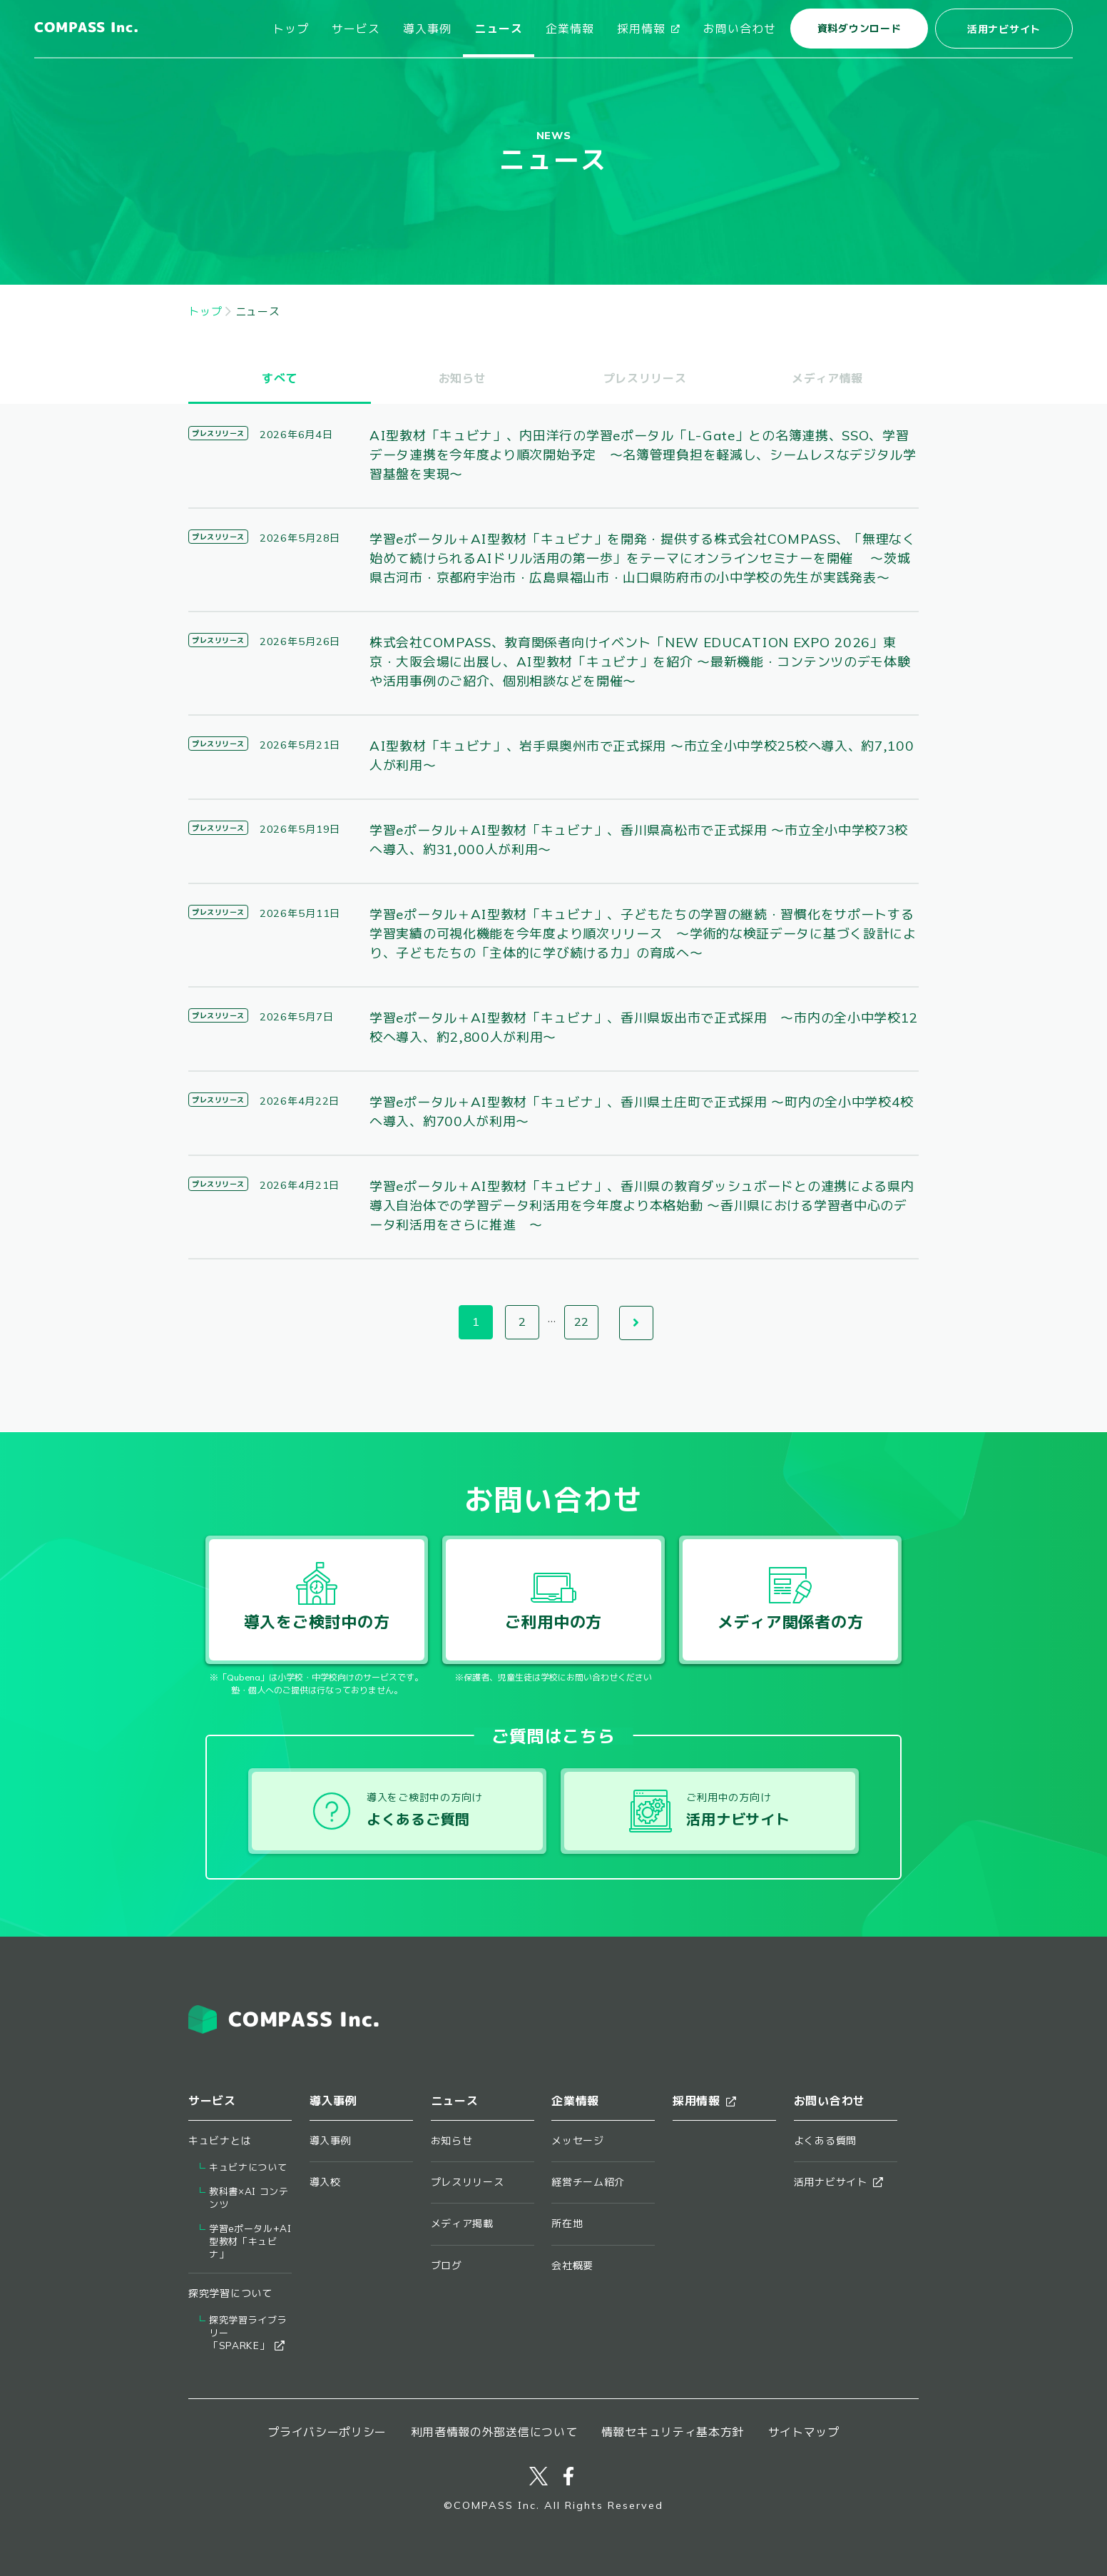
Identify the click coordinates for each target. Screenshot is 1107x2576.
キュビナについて (248, 2167)
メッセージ (577, 2141)
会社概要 (572, 2266)
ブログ (446, 2266)
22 (581, 1321)
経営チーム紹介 (588, 2182)
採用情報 (648, 28)
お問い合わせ (739, 28)
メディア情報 (827, 378)
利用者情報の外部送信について (494, 2432)
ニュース (498, 28)
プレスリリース (645, 378)
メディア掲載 (462, 2223)
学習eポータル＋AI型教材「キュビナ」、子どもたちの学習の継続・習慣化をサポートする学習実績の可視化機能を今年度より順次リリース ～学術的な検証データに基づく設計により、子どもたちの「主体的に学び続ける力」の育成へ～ (643, 934)
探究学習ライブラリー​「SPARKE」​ (248, 2333)
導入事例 (427, 28)
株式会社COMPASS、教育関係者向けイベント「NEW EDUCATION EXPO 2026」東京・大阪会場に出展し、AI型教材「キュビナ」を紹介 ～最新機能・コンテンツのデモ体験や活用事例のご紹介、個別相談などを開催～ (639, 662)
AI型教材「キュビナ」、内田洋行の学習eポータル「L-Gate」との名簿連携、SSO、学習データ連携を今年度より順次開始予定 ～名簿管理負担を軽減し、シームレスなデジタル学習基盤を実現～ (643, 455)
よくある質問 (825, 2141)
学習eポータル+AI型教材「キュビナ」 (250, 2241)
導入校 (325, 2182)
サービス (356, 28)
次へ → (636, 1323)
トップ (290, 28)
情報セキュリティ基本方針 (672, 2432)
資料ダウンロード (859, 29)
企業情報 (570, 28)
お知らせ (462, 378)
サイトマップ (804, 2432)
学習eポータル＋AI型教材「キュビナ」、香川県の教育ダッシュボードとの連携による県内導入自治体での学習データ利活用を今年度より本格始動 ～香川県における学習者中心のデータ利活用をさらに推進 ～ (641, 1206)
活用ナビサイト (1004, 29)
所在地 (567, 2223)
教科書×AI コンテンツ (249, 2198)
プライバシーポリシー (327, 2432)
